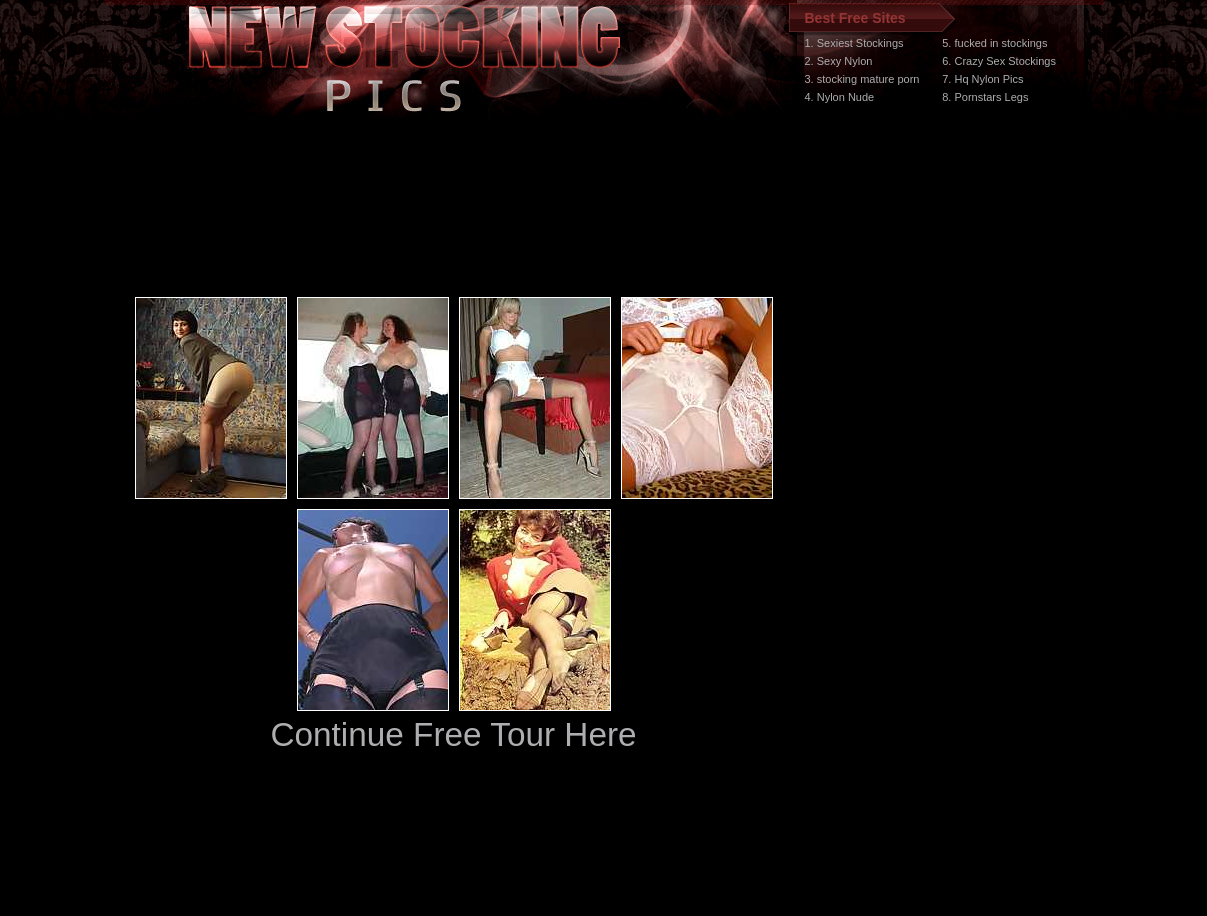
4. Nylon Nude (840, 97)
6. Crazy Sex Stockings (999, 61)
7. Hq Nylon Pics (982, 79)
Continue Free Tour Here (453, 734)
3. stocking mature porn (862, 79)
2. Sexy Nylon (839, 61)
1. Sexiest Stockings (854, 43)
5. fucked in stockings (994, 43)
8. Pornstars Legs (985, 97)
